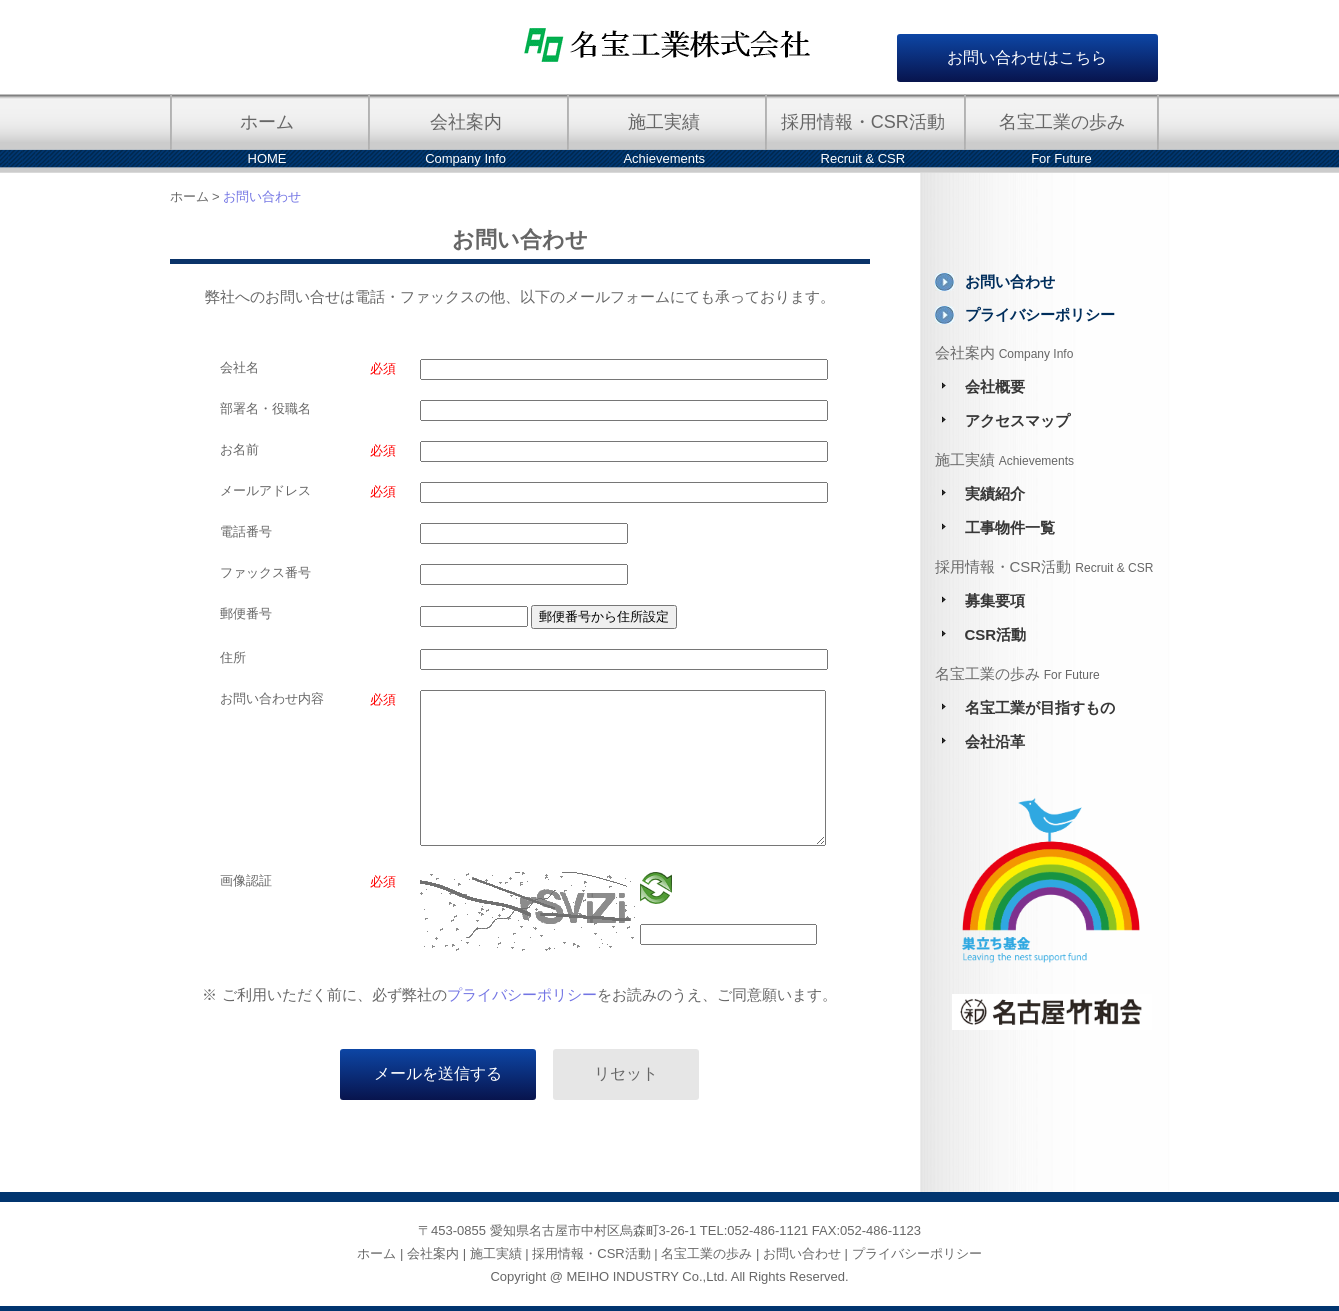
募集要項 (995, 600)
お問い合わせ (1010, 281)
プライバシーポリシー (522, 994)
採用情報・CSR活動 (591, 1253)
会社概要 (995, 386)
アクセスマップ (1017, 420)
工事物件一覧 (1010, 527)
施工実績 (496, 1253)
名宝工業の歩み (706, 1253)
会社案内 (433, 1253)
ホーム (189, 196)
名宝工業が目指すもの (1040, 707)
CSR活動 (996, 634)
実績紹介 (995, 493)
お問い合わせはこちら (1027, 57)
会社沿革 (995, 741)
